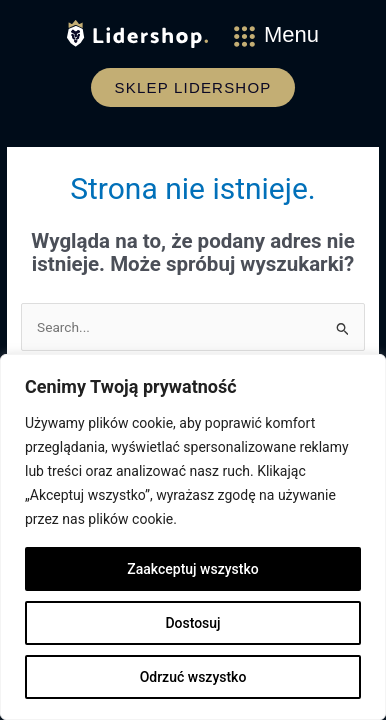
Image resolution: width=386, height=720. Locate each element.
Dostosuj (192, 623)
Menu (291, 34)
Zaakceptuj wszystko (192, 569)
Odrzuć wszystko (193, 677)
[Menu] (244, 36)
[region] (193, 537)
